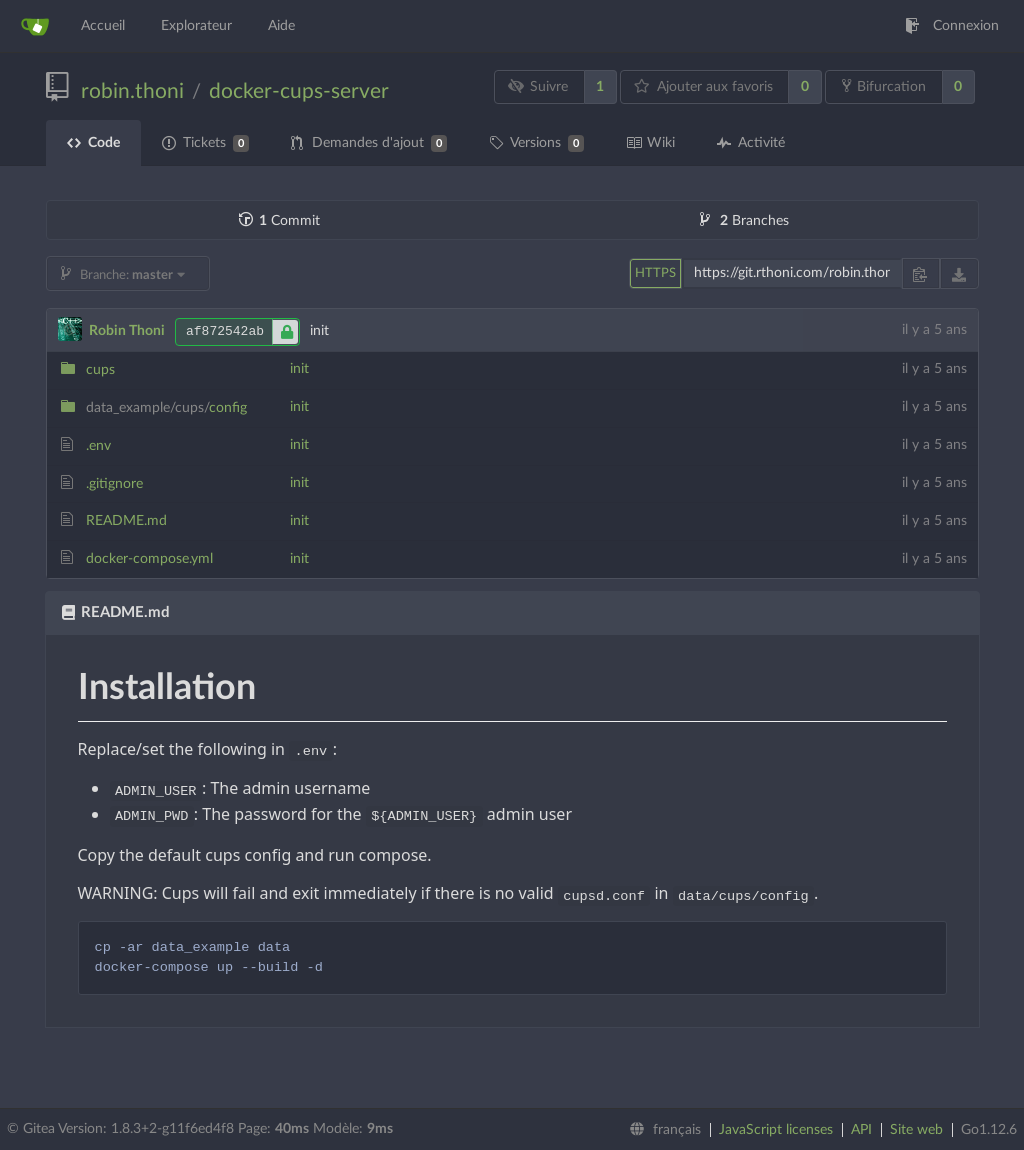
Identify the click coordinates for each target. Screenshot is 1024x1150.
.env (98, 446)
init (299, 369)
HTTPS (655, 273)
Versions (536, 143)
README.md (126, 521)
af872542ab (242, 332)
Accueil (103, 26)
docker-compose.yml (149, 559)
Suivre (537, 86)
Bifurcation (884, 86)
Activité (751, 143)
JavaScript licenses (776, 1130)
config (166, 408)
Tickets (205, 143)
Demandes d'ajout (369, 143)
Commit (279, 221)
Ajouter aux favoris (703, 86)
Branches (744, 221)
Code (93, 143)
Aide (281, 26)
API (861, 1130)
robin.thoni (132, 91)
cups (100, 370)
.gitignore (114, 484)
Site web (916, 1130)
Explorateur (196, 26)
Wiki (650, 143)
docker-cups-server (299, 91)
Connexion (952, 26)
